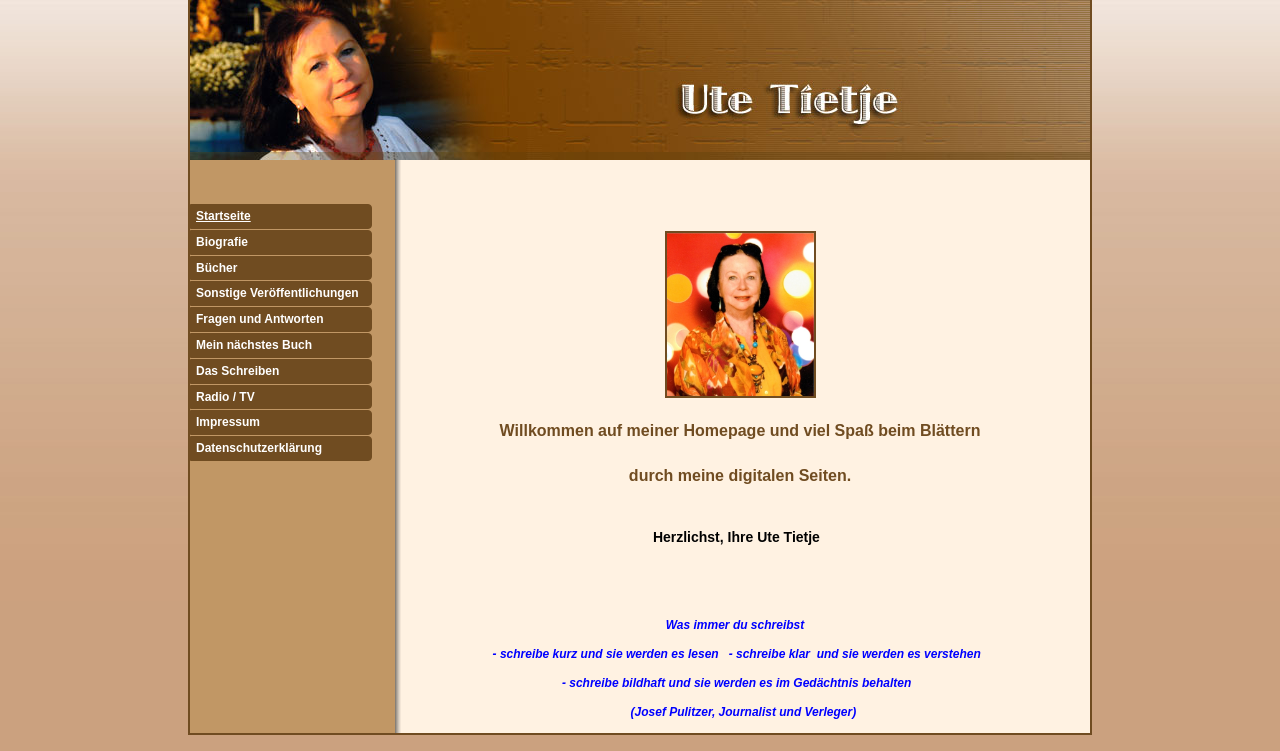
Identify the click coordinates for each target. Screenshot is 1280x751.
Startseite (223, 216)
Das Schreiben (237, 371)
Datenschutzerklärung (259, 448)
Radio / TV (225, 397)
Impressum (228, 422)
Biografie (222, 242)
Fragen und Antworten (260, 319)
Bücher (216, 268)
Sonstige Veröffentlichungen (277, 293)
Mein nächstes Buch (254, 345)
